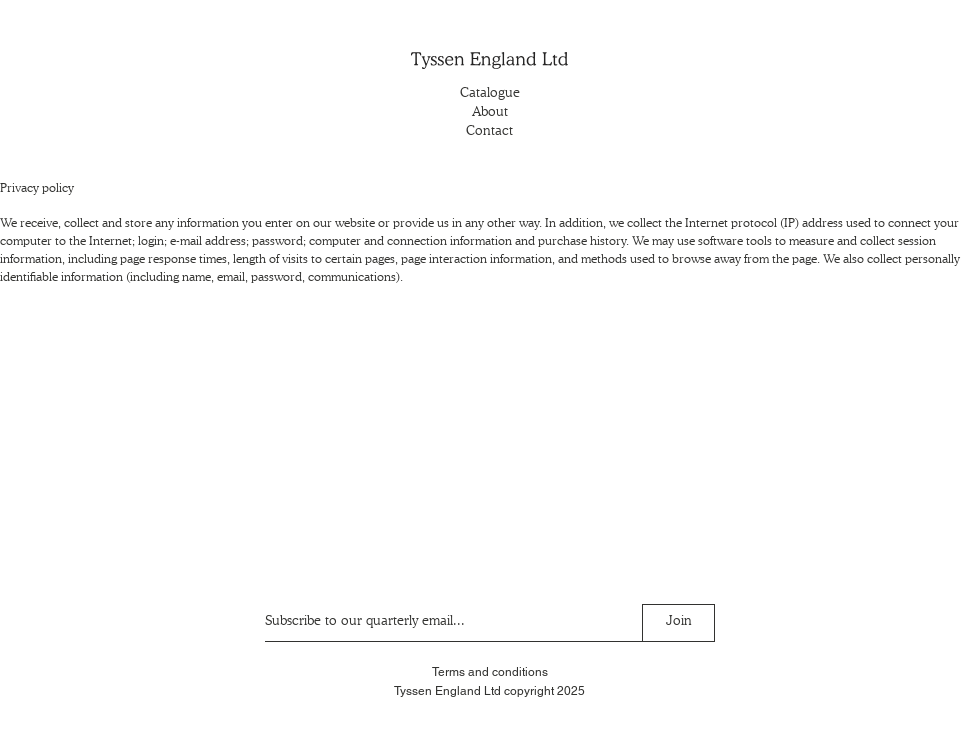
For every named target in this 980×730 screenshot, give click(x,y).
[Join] (678, 623)
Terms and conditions (490, 672)
